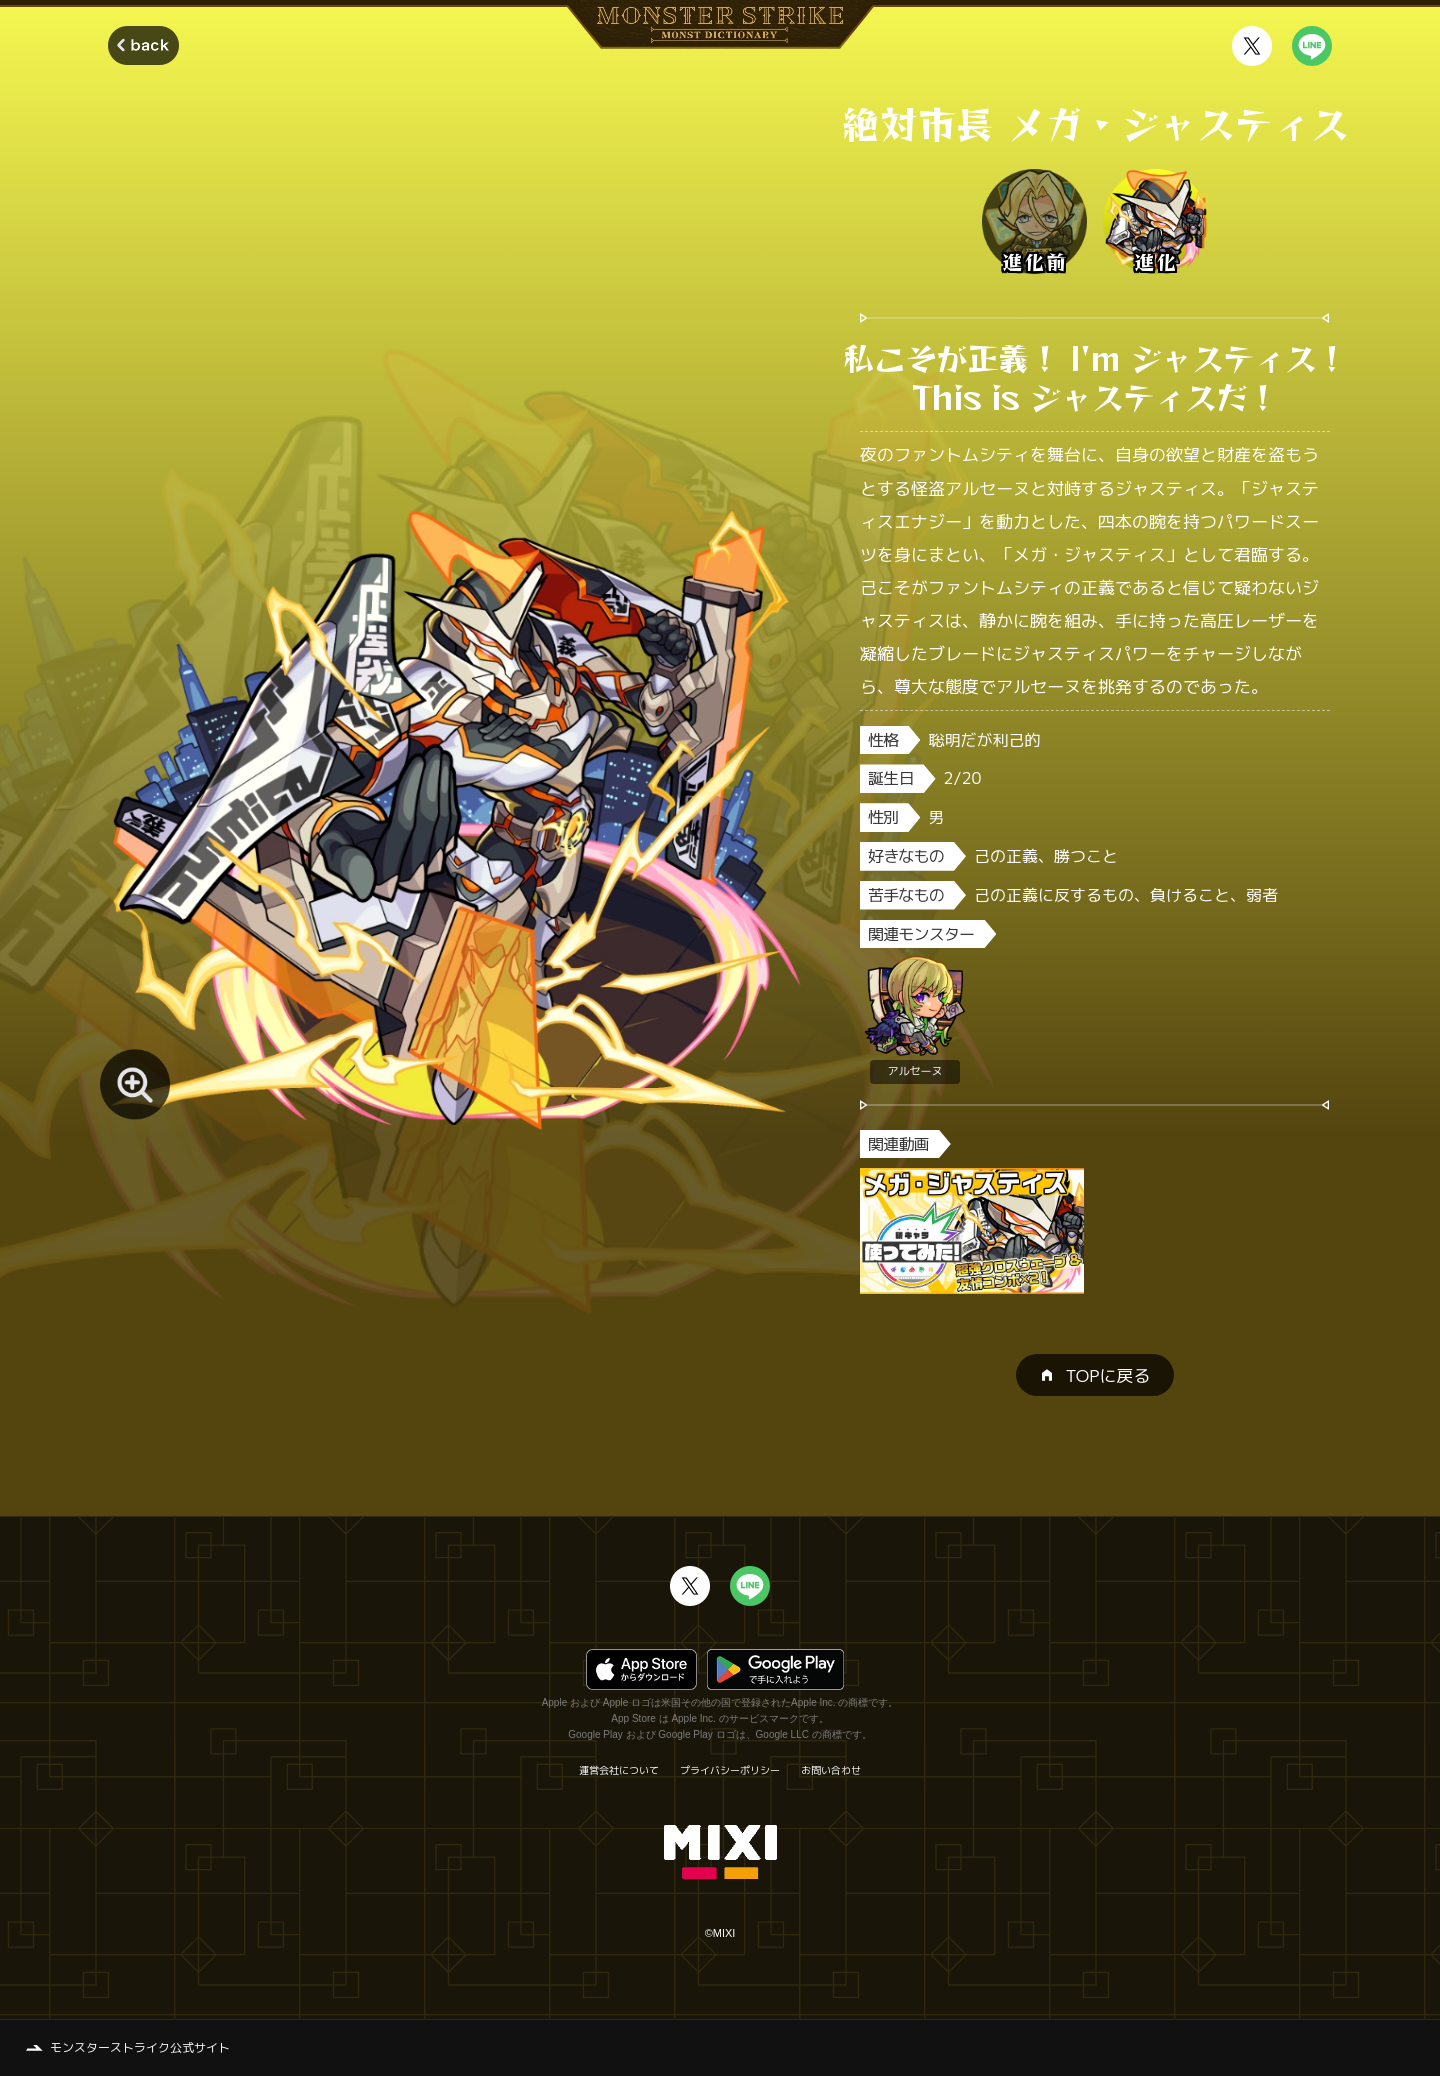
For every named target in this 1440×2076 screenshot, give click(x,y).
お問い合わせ (831, 1770)
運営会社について (619, 1770)
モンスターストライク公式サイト (140, 2047)
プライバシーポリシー (730, 1770)
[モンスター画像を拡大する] (135, 1084)
